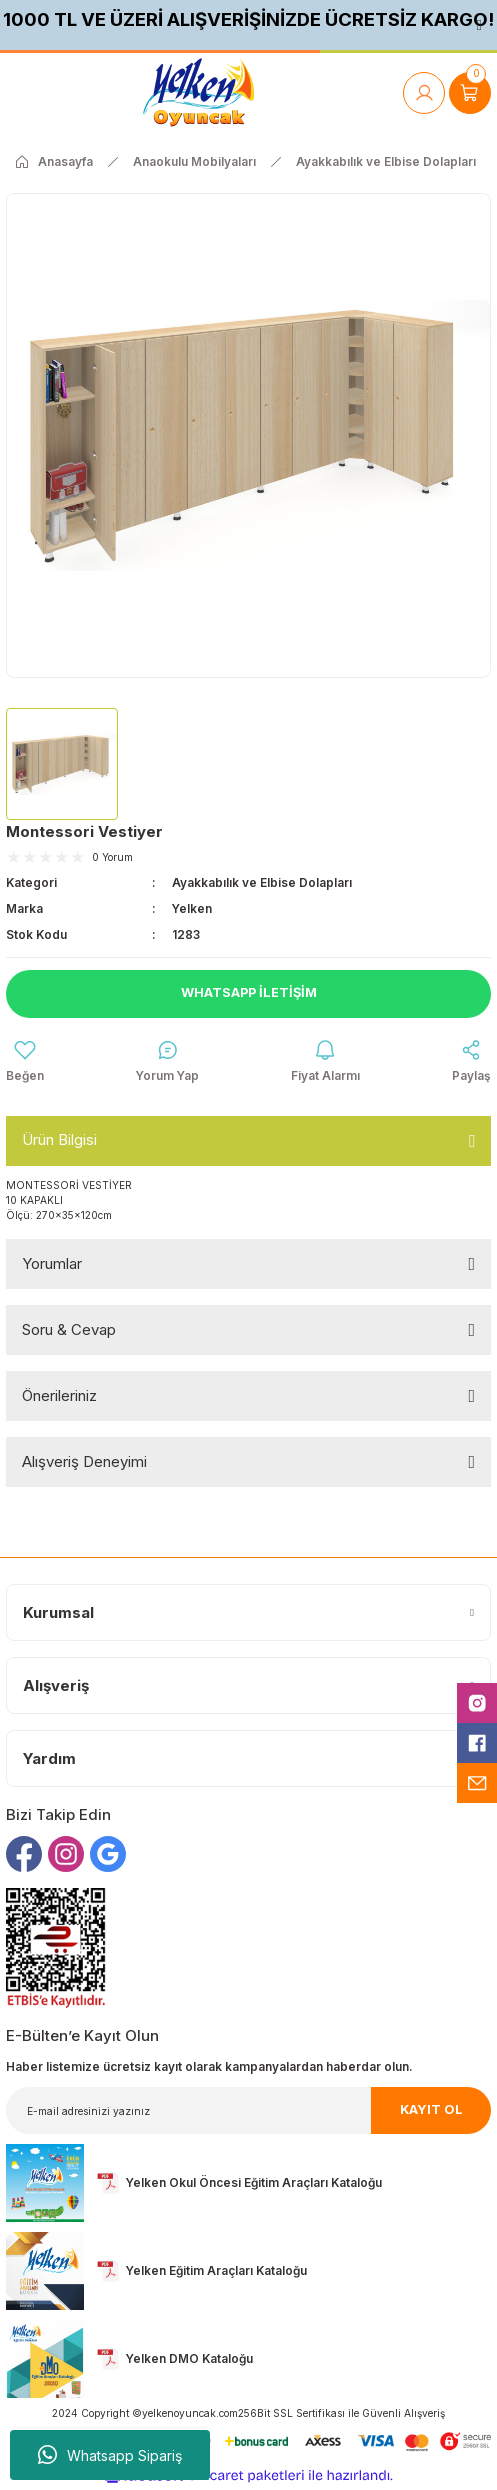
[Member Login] (424, 93)
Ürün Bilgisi (59, 1139)
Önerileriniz (59, 1395)
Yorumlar (52, 1263)
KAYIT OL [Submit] (431, 2109)
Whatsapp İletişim (249, 992)
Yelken (192, 908)
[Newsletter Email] (248, 2110)
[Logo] (198, 92)
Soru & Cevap (69, 1329)
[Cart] (470, 93)
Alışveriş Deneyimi (84, 1461)
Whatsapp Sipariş (110, 2455)
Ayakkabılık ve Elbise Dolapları (262, 882)
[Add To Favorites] (25, 1062)
